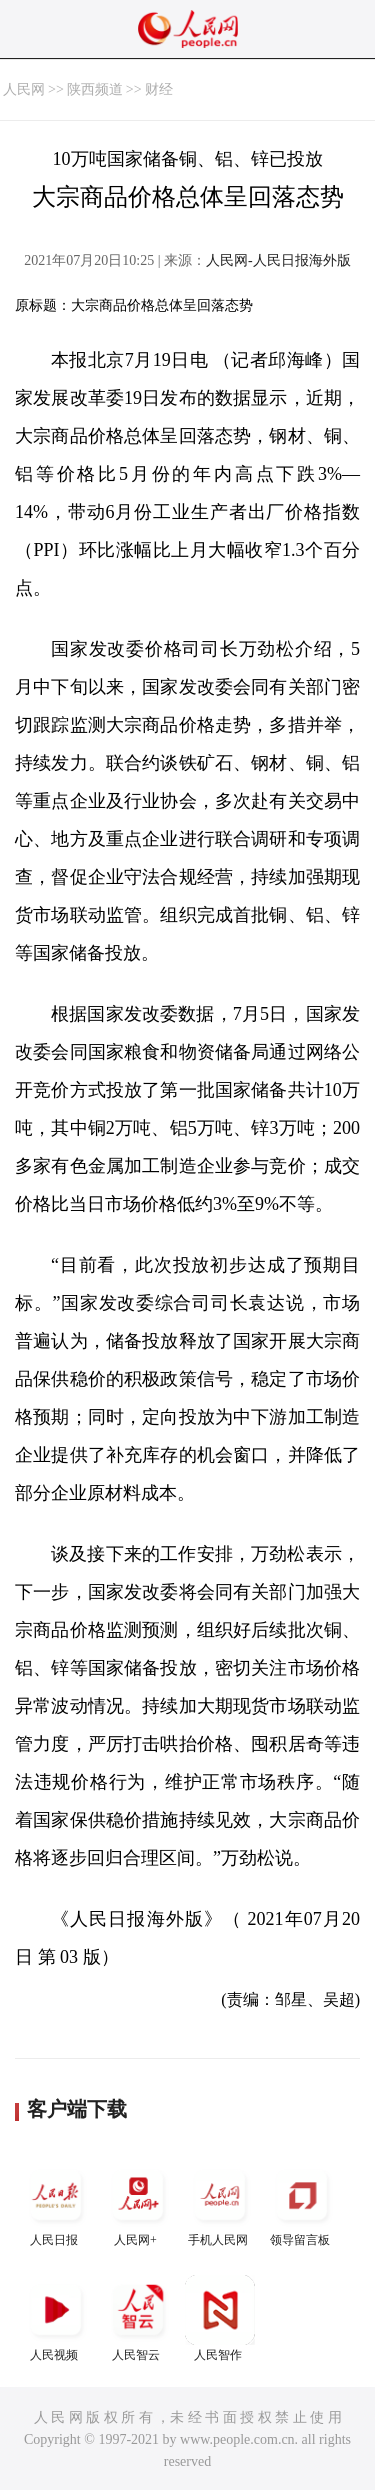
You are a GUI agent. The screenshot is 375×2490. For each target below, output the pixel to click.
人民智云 (138, 2318)
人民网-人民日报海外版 (278, 260)
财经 (159, 89)
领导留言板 (302, 2203)
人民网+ (138, 2203)
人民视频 (56, 2318)
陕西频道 (95, 89)
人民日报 (56, 2203)
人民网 (24, 89)
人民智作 (220, 2318)
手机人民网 (220, 2203)
